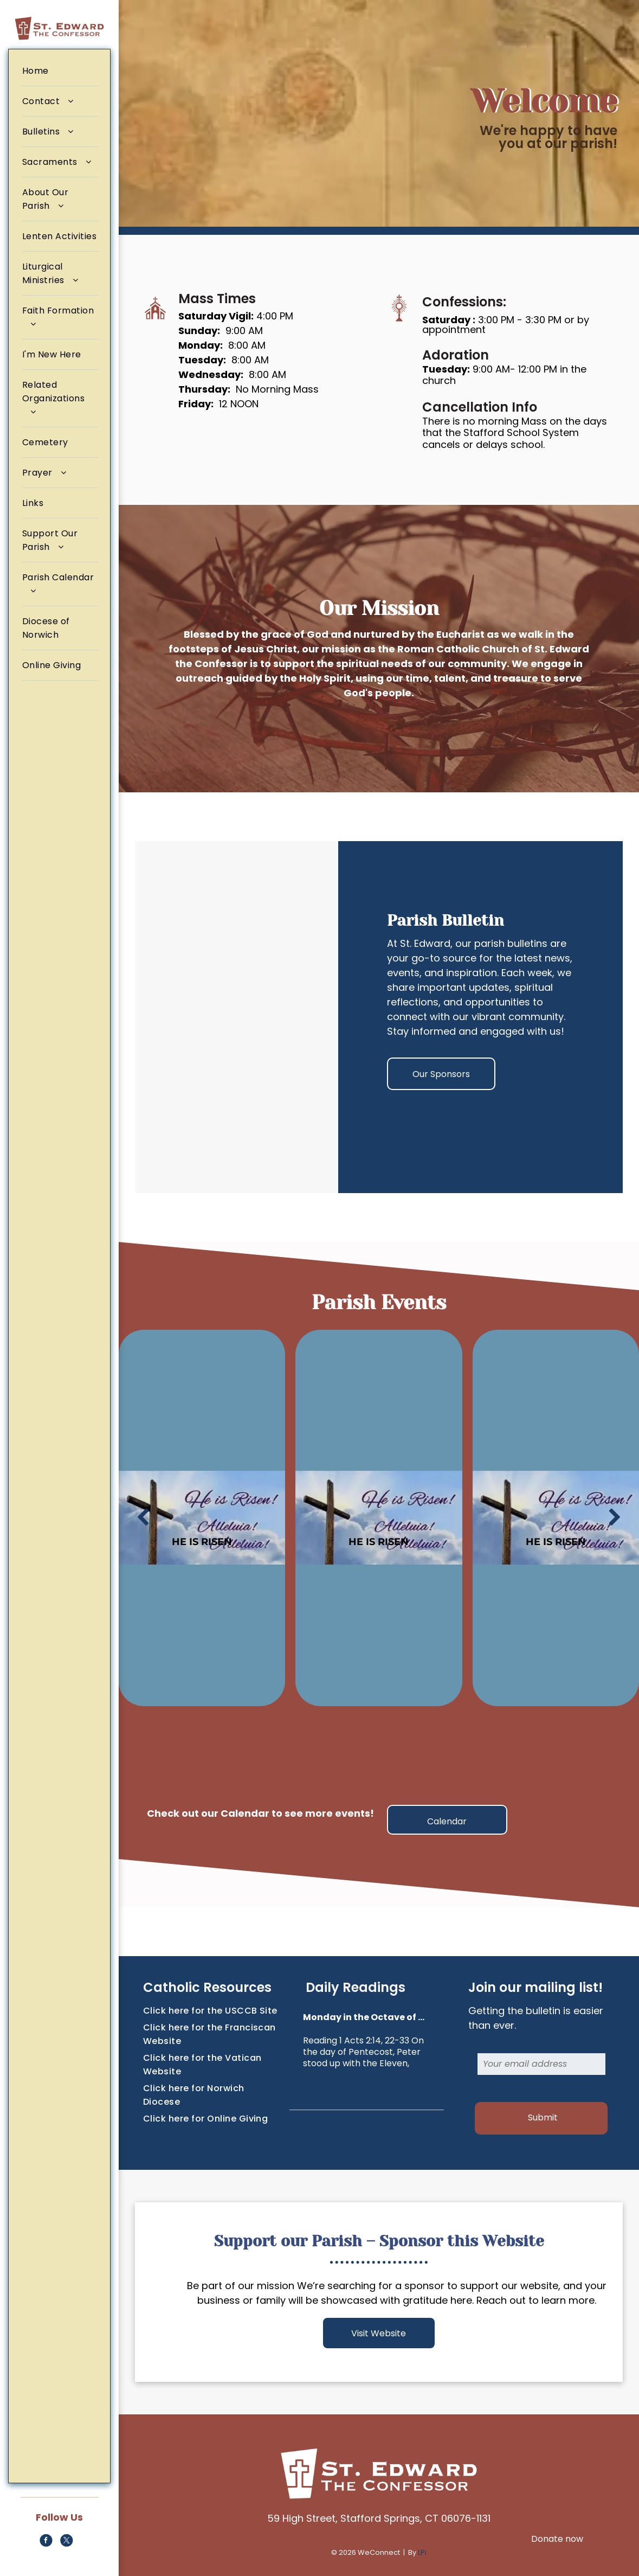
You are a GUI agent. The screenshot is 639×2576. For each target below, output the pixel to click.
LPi (422, 2552)
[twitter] (66, 2541)
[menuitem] (60, 71)
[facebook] (46, 2541)
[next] (615, 1518)
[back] (143, 1518)
